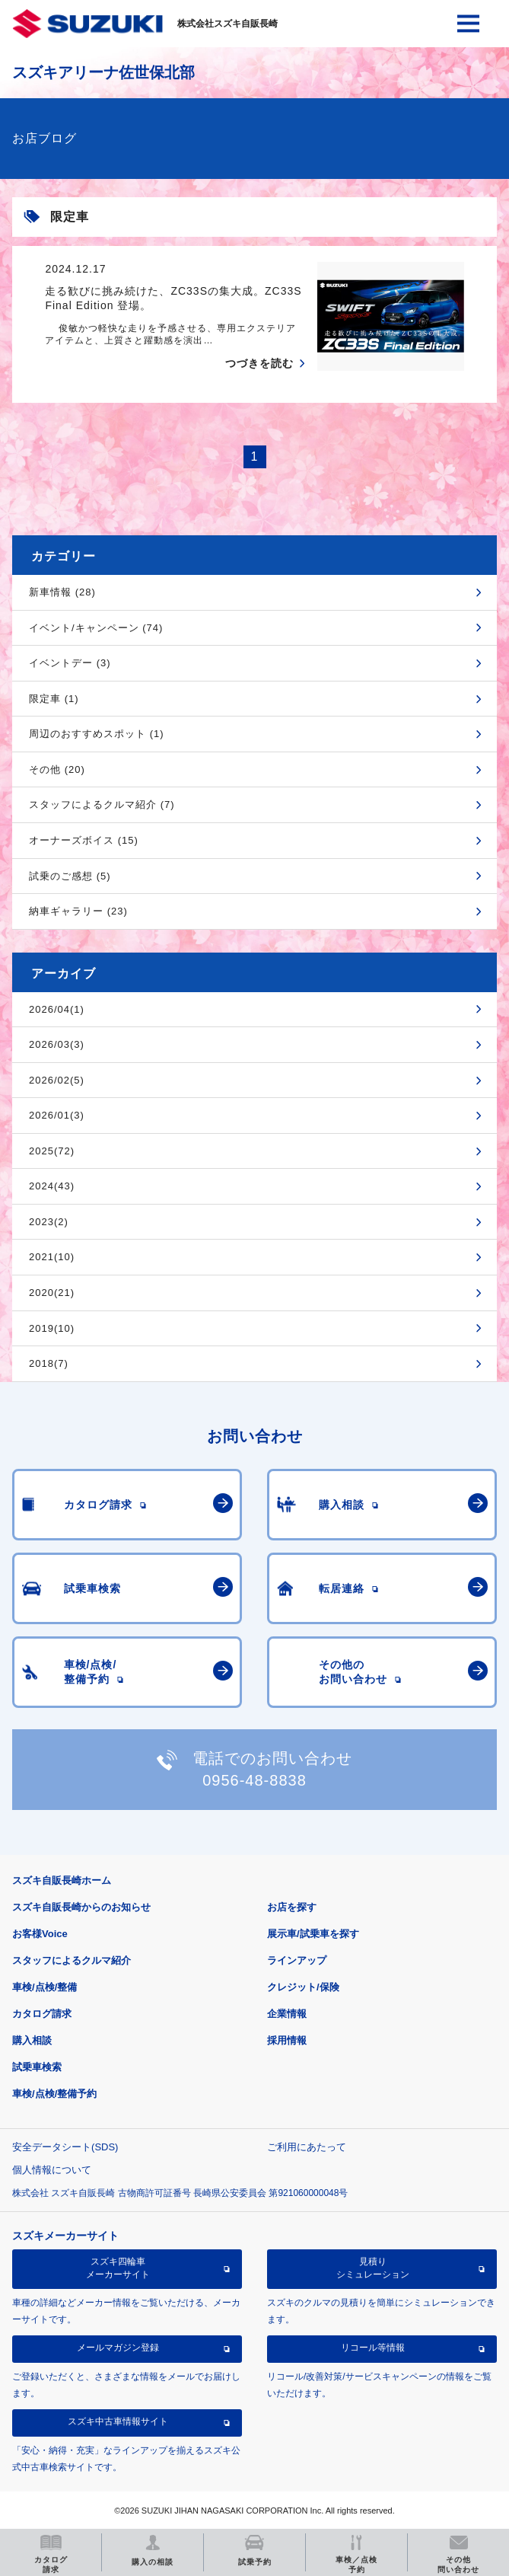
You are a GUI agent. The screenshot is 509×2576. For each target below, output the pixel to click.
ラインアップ (296, 1960)
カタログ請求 (42, 2013)
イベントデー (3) (70, 663)
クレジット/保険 (303, 1987)
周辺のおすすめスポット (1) (96, 733)
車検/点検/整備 (44, 1987)
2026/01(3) (56, 1115)
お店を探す (292, 1907)
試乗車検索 (37, 2067)
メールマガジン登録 (118, 2347)
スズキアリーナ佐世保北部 (103, 72)
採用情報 (287, 2040)
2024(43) (52, 1186)
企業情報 (287, 2013)
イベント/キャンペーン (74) (96, 628)
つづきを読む (259, 363)
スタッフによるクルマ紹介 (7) (102, 804)
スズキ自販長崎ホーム (61, 1880)
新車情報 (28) (62, 592)
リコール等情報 (373, 2347)
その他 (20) (57, 769)
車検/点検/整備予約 (54, 2093)
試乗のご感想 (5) (70, 876)
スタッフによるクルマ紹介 (71, 1960)
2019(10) (52, 1328)
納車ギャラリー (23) (78, 911)
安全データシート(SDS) (65, 2147)
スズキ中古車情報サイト (118, 2421)
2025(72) (52, 1151)
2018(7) (48, 1363)
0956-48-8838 (254, 1780)
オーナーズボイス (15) (83, 840)
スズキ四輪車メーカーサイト (118, 2267)
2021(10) (52, 1256)
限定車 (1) (54, 698)
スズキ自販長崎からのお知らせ (81, 1907)
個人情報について (51, 2169)
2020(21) (52, 1292)
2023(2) (48, 1221)
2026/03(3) (56, 1044)
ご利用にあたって (306, 2147)
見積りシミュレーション (372, 2267)
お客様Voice (40, 1933)
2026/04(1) (56, 1009)
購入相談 (32, 2040)
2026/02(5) (56, 1080)
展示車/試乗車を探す (313, 1933)
